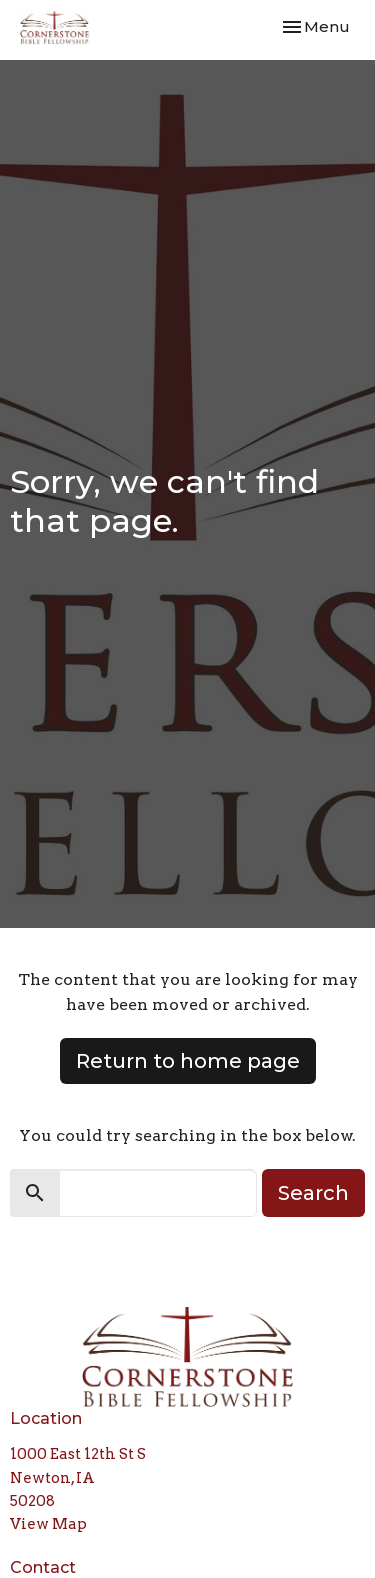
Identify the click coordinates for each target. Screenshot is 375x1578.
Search (313, 1193)
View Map (48, 1524)
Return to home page (188, 1061)
